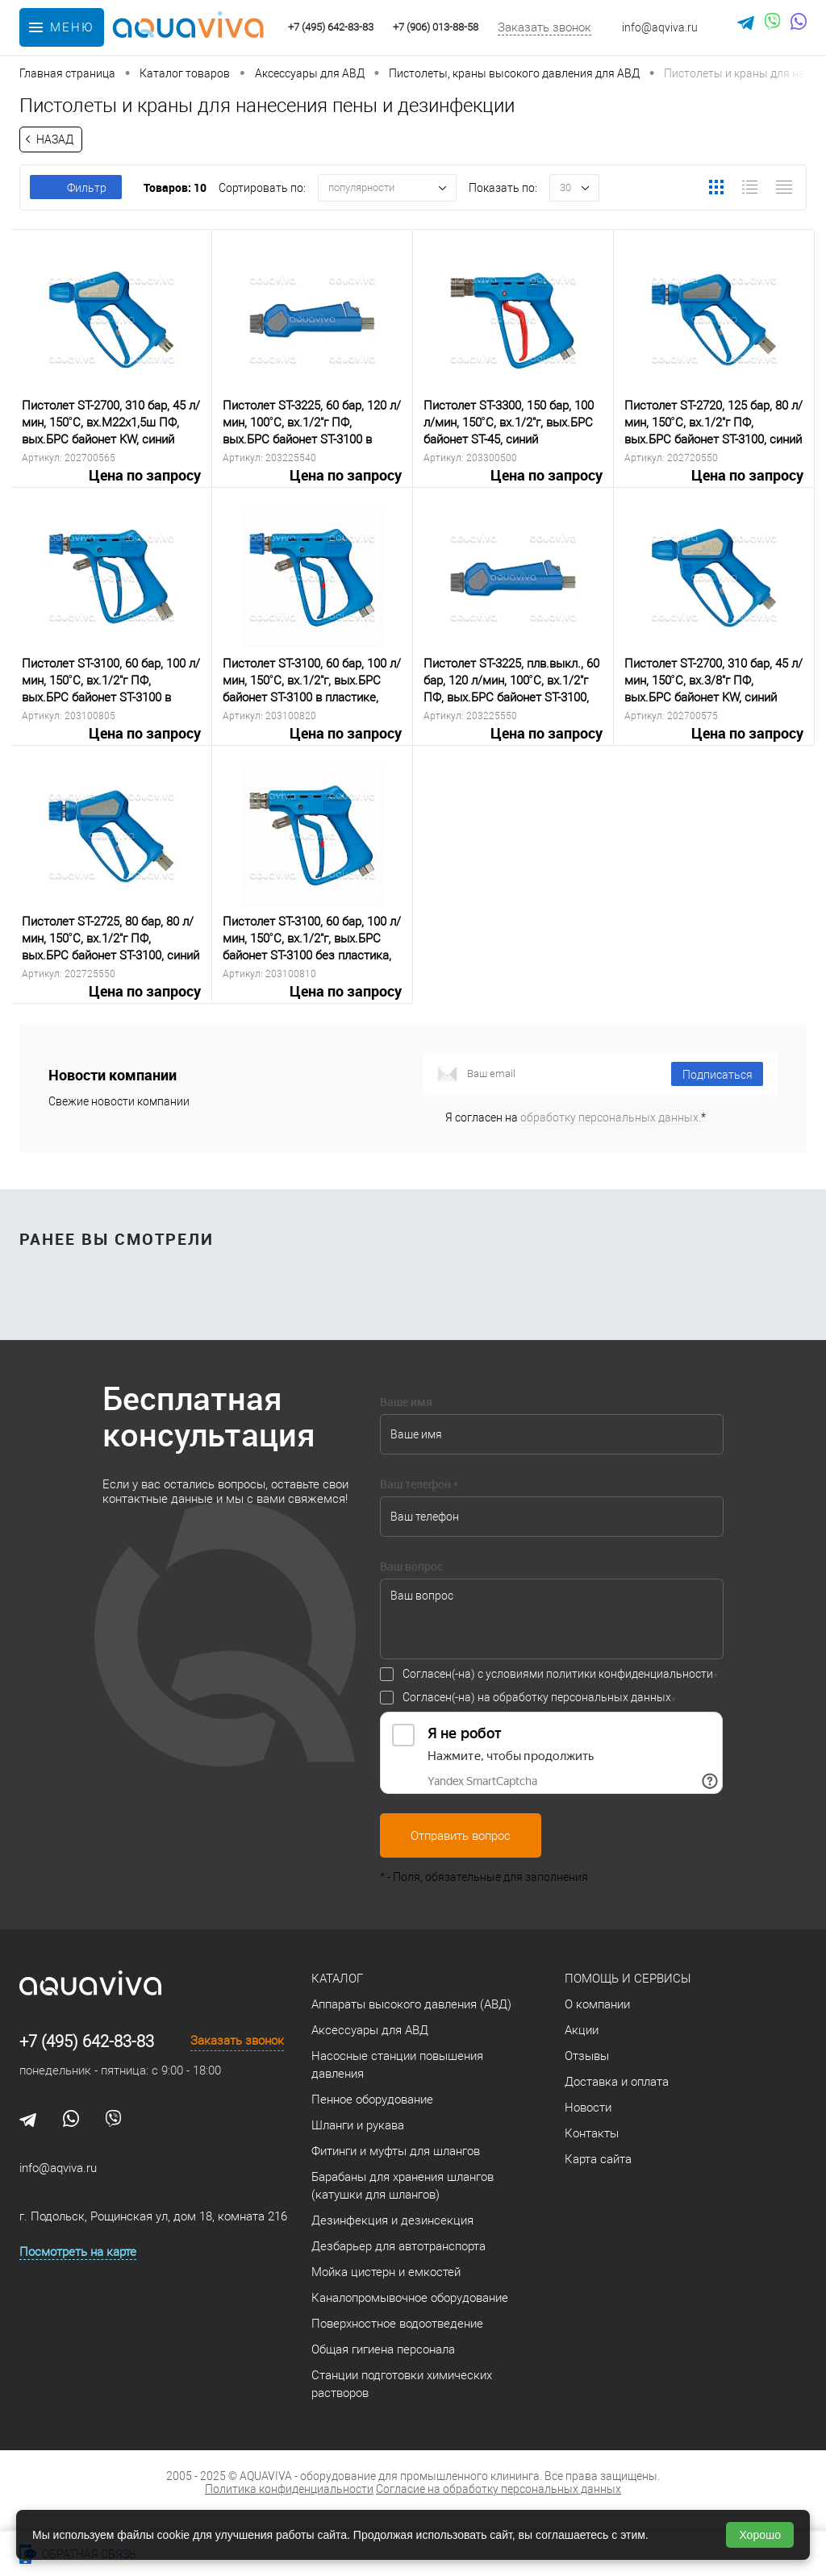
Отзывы (587, 2056)
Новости (588, 2107)
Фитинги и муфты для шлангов (395, 2151)
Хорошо (760, 2534)
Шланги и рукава (357, 2125)
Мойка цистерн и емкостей (386, 2272)
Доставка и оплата (617, 2082)
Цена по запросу (111, 485)
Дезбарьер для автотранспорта (398, 2246)
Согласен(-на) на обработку (537, 1697)
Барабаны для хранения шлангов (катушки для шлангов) (402, 2186)
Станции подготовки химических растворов (401, 2384)
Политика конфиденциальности (289, 2488)
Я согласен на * (575, 1117)
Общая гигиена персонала (383, 2349)
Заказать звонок (544, 27)
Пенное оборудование (372, 2099)
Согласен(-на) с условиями (558, 1673)
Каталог (337, 1978)
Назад (54, 139)
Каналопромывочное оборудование (409, 2298)
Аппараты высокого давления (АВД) (411, 2004)
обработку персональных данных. (610, 1117)
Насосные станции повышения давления (397, 2065)
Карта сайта (598, 2159)
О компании (597, 2004)
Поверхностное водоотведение (397, 2323)
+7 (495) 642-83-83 (86, 2041)
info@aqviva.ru (660, 27)
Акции (582, 2030)
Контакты (592, 2133)
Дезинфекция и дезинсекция (392, 2220)
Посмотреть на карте (77, 2252)
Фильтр (75, 187)
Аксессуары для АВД (369, 2030)
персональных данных (611, 1697)
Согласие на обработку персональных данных (498, 2488)
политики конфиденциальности (629, 1673)
